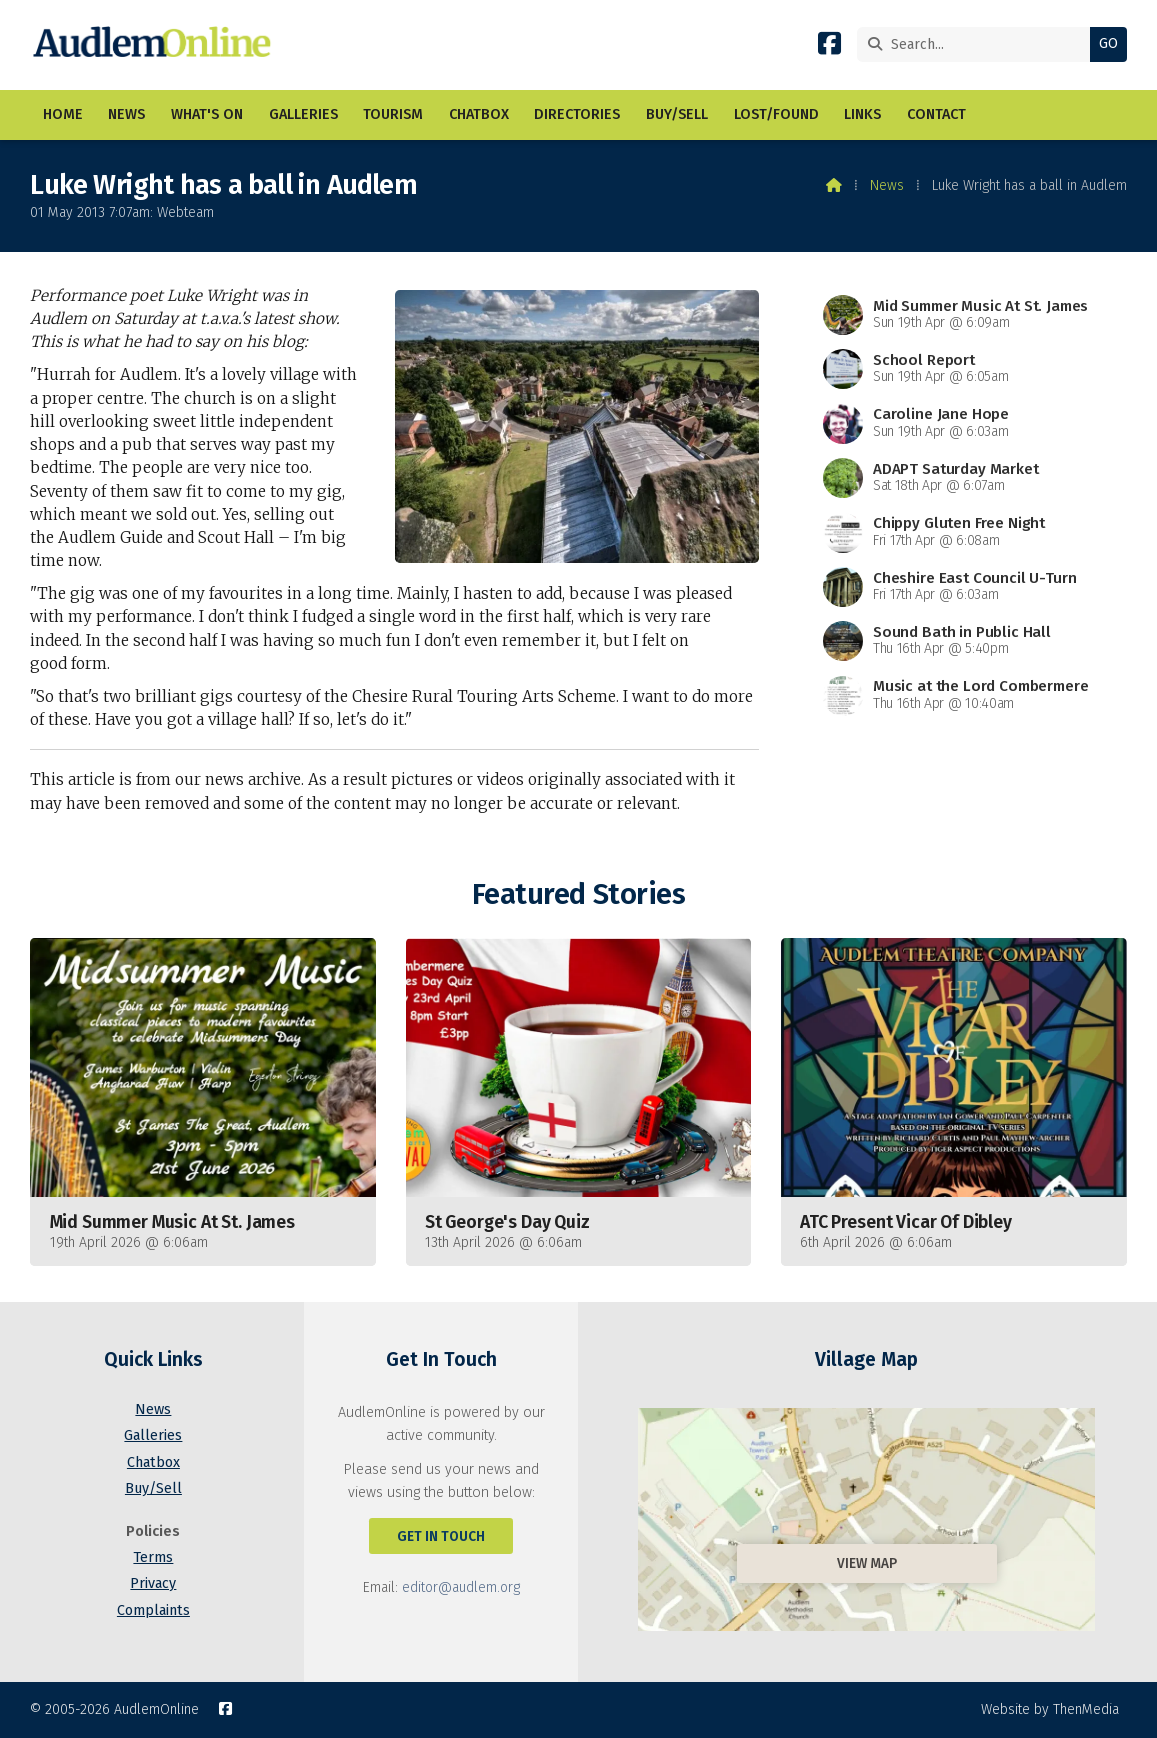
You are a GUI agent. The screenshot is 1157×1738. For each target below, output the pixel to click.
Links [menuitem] (862, 114)
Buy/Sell (153, 1488)
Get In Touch (441, 1536)
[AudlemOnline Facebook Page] (829, 47)
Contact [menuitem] (936, 114)
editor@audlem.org (461, 1587)
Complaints (153, 1610)
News (887, 185)
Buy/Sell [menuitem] (677, 114)
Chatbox (153, 1462)
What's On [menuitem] (207, 114)
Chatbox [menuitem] (479, 114)
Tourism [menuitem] (393, 114)
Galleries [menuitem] (303, 114)
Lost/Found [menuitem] (776, 114)
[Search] (978, 44)
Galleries (153, 1435)
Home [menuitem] (63, 114)
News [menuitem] (126, 114)
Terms (153, 1557)
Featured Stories (578, 894)
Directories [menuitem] (577, 114)
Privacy (153, 1583)
